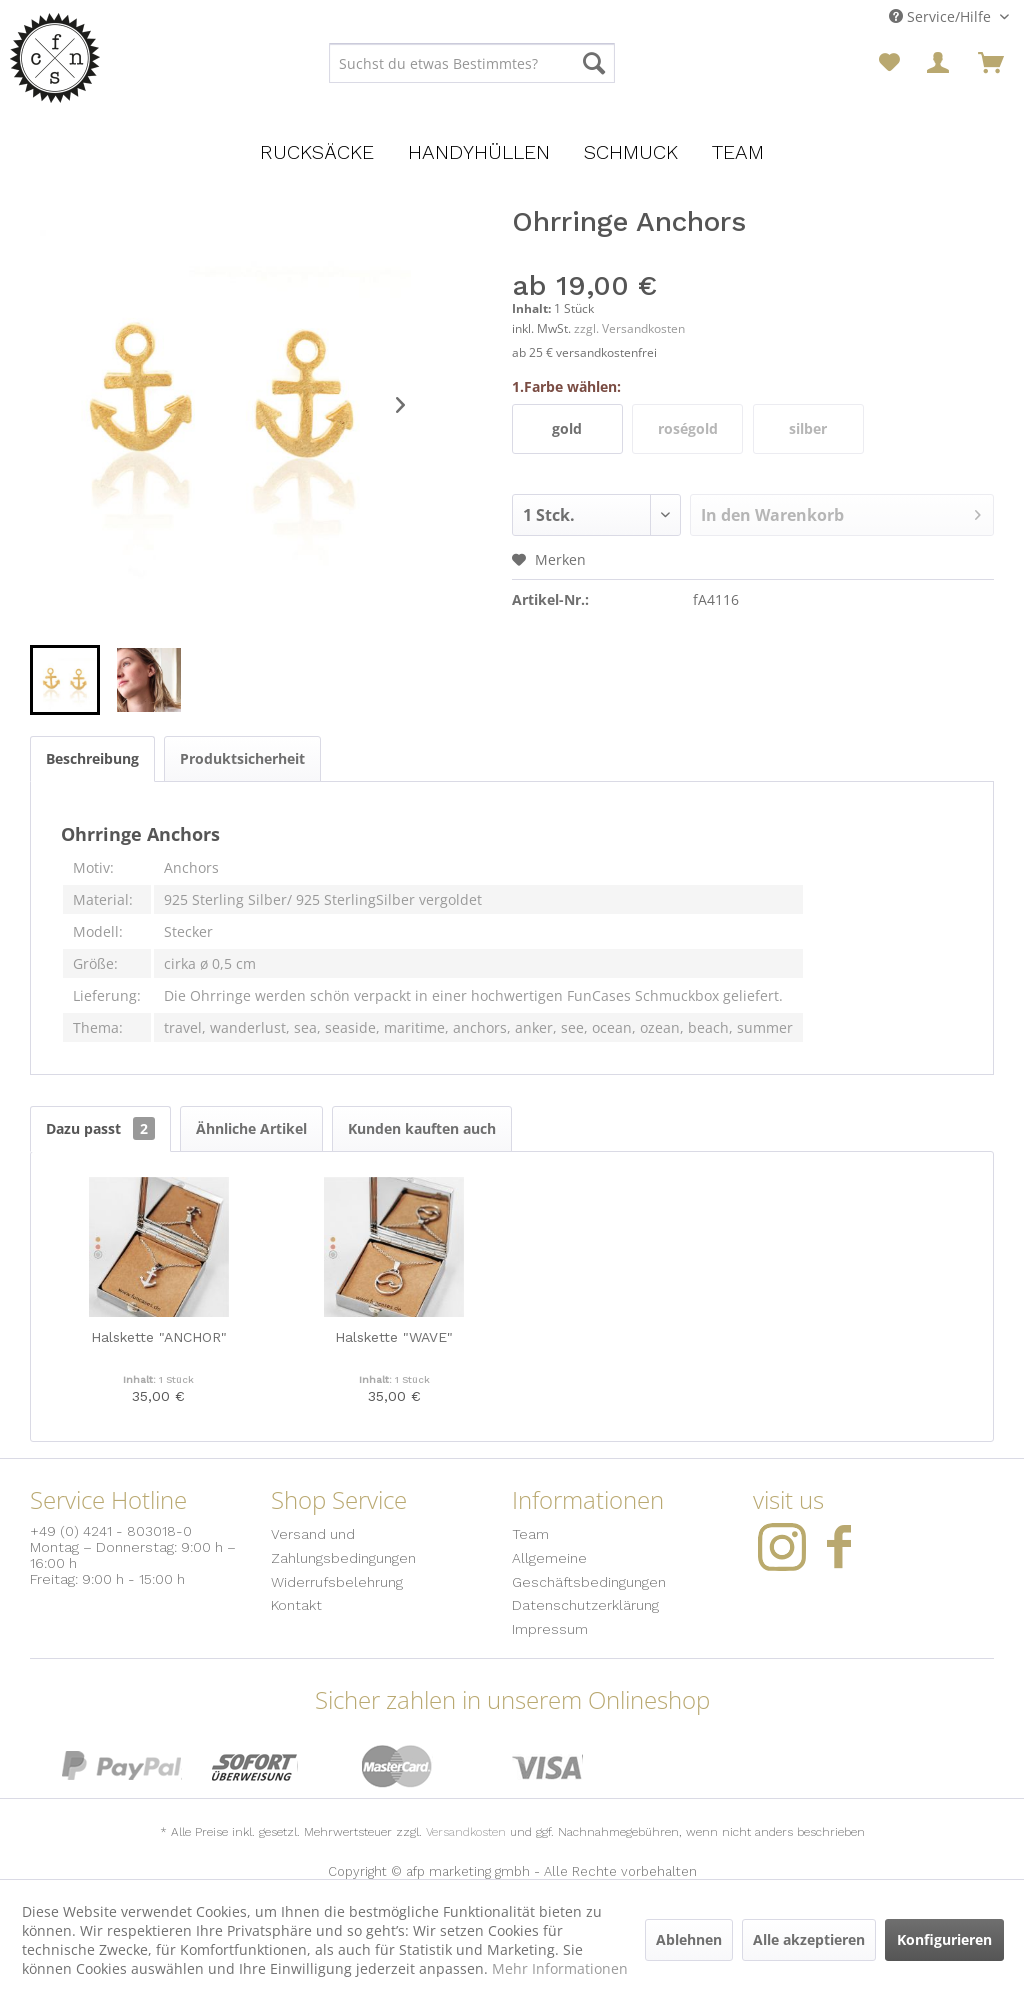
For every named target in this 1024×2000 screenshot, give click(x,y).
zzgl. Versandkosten (629, 328)
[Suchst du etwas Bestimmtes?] (472, 63)
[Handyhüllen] (479, 152)
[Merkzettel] (889, 63)
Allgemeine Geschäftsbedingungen (589, 1570)
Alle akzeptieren (809, 1939)
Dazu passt (100, 1128)
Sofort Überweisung (255, 1766)
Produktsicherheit (242, 758)
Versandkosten (466, 1832)
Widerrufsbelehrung (337, 1582)
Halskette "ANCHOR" (159, 1337)
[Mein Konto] (940, 63)
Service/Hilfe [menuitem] (942, 16)
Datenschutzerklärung (585, 1605)
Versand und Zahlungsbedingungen (343, 1546)
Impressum (550, 1629)
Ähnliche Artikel (251, 1128)
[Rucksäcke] (317, 152)
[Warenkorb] (991, 63)
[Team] (738, 152)
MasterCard (397, 1766)
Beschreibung (92, 758)
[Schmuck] (631, 152)
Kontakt (296, 1605)
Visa (547, 1766)
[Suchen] (594, 63)
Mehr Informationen (560, 1968)
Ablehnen (689, 1939)
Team (530, 1534)
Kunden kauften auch (422, 1128)
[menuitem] (472, 63)
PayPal (122, 1766)
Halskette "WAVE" (394, 1337)
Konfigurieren (944, 1939)
